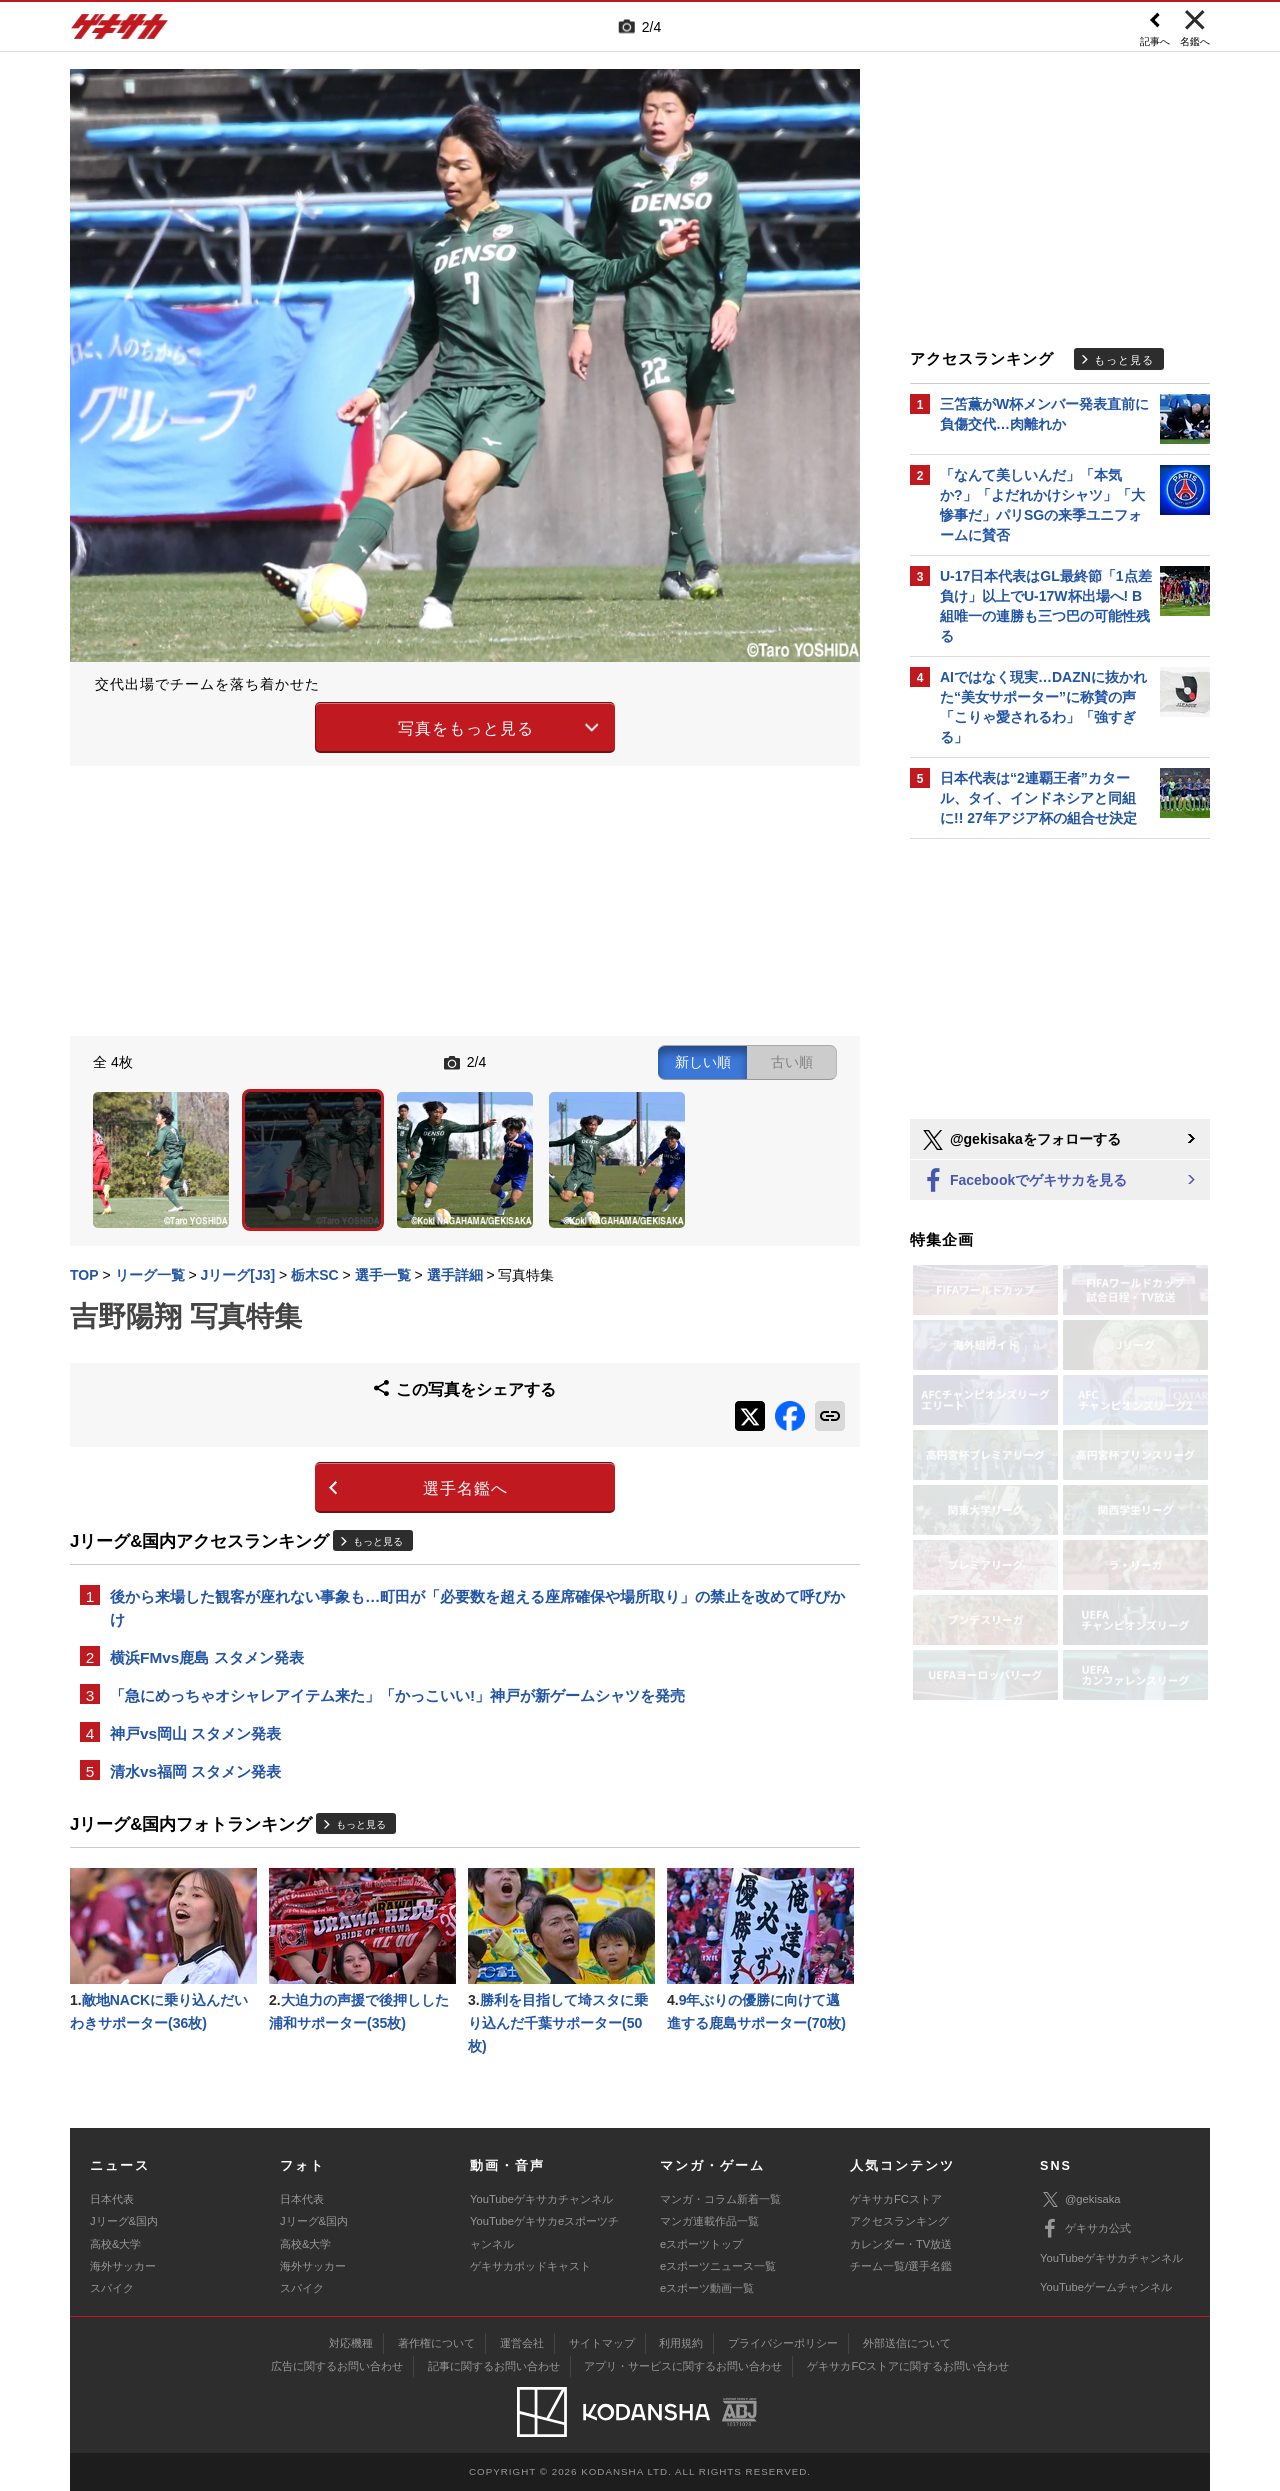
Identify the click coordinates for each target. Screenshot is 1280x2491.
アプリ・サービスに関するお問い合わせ (683, 2366)
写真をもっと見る (466, 728)
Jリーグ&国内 (124, 2221)
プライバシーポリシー (783, 2343)
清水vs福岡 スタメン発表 (195, 1771)
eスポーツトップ (701, 2244)
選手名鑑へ (465, 1488)
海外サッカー (123, 2266)
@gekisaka (1080, 2199)
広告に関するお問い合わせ (337, 2366)
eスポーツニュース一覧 (718, 2266)
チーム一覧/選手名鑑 (901, 2266)
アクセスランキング (899, 2221)
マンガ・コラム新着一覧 (720, 2199)
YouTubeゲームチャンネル (1106, 2287)
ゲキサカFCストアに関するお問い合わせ (908, 2366)
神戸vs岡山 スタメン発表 (195, 1733)
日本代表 (112, 2199)
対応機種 (351, 2343)
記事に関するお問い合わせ (494, 2366)
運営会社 (522, 2343)
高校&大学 (115, 2244)
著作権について (436, 2343)
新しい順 (703, 1062)
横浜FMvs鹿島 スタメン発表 (207, 1657)
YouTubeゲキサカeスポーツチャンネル (544, 2232)
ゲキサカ (120, 32)
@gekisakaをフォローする (1020, 1140)
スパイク (112, 2288)
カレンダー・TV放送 (901, 2244)
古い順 (792, 1062)
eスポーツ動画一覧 (707, 2288)
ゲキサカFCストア (896, 2199)
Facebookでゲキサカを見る (1023, 1181)
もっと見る (378, 1541)
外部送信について (907, 2343)
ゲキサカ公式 (1085, 2229)
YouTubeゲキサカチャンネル (541, 2199)
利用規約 (681, 2343)
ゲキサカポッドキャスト (530, 2266)
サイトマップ (602, 2343)
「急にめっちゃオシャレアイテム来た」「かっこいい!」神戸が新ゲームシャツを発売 (397, 1695)
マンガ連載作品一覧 (709, 2221)
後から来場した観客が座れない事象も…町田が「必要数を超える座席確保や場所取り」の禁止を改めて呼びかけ (477, 1608)
